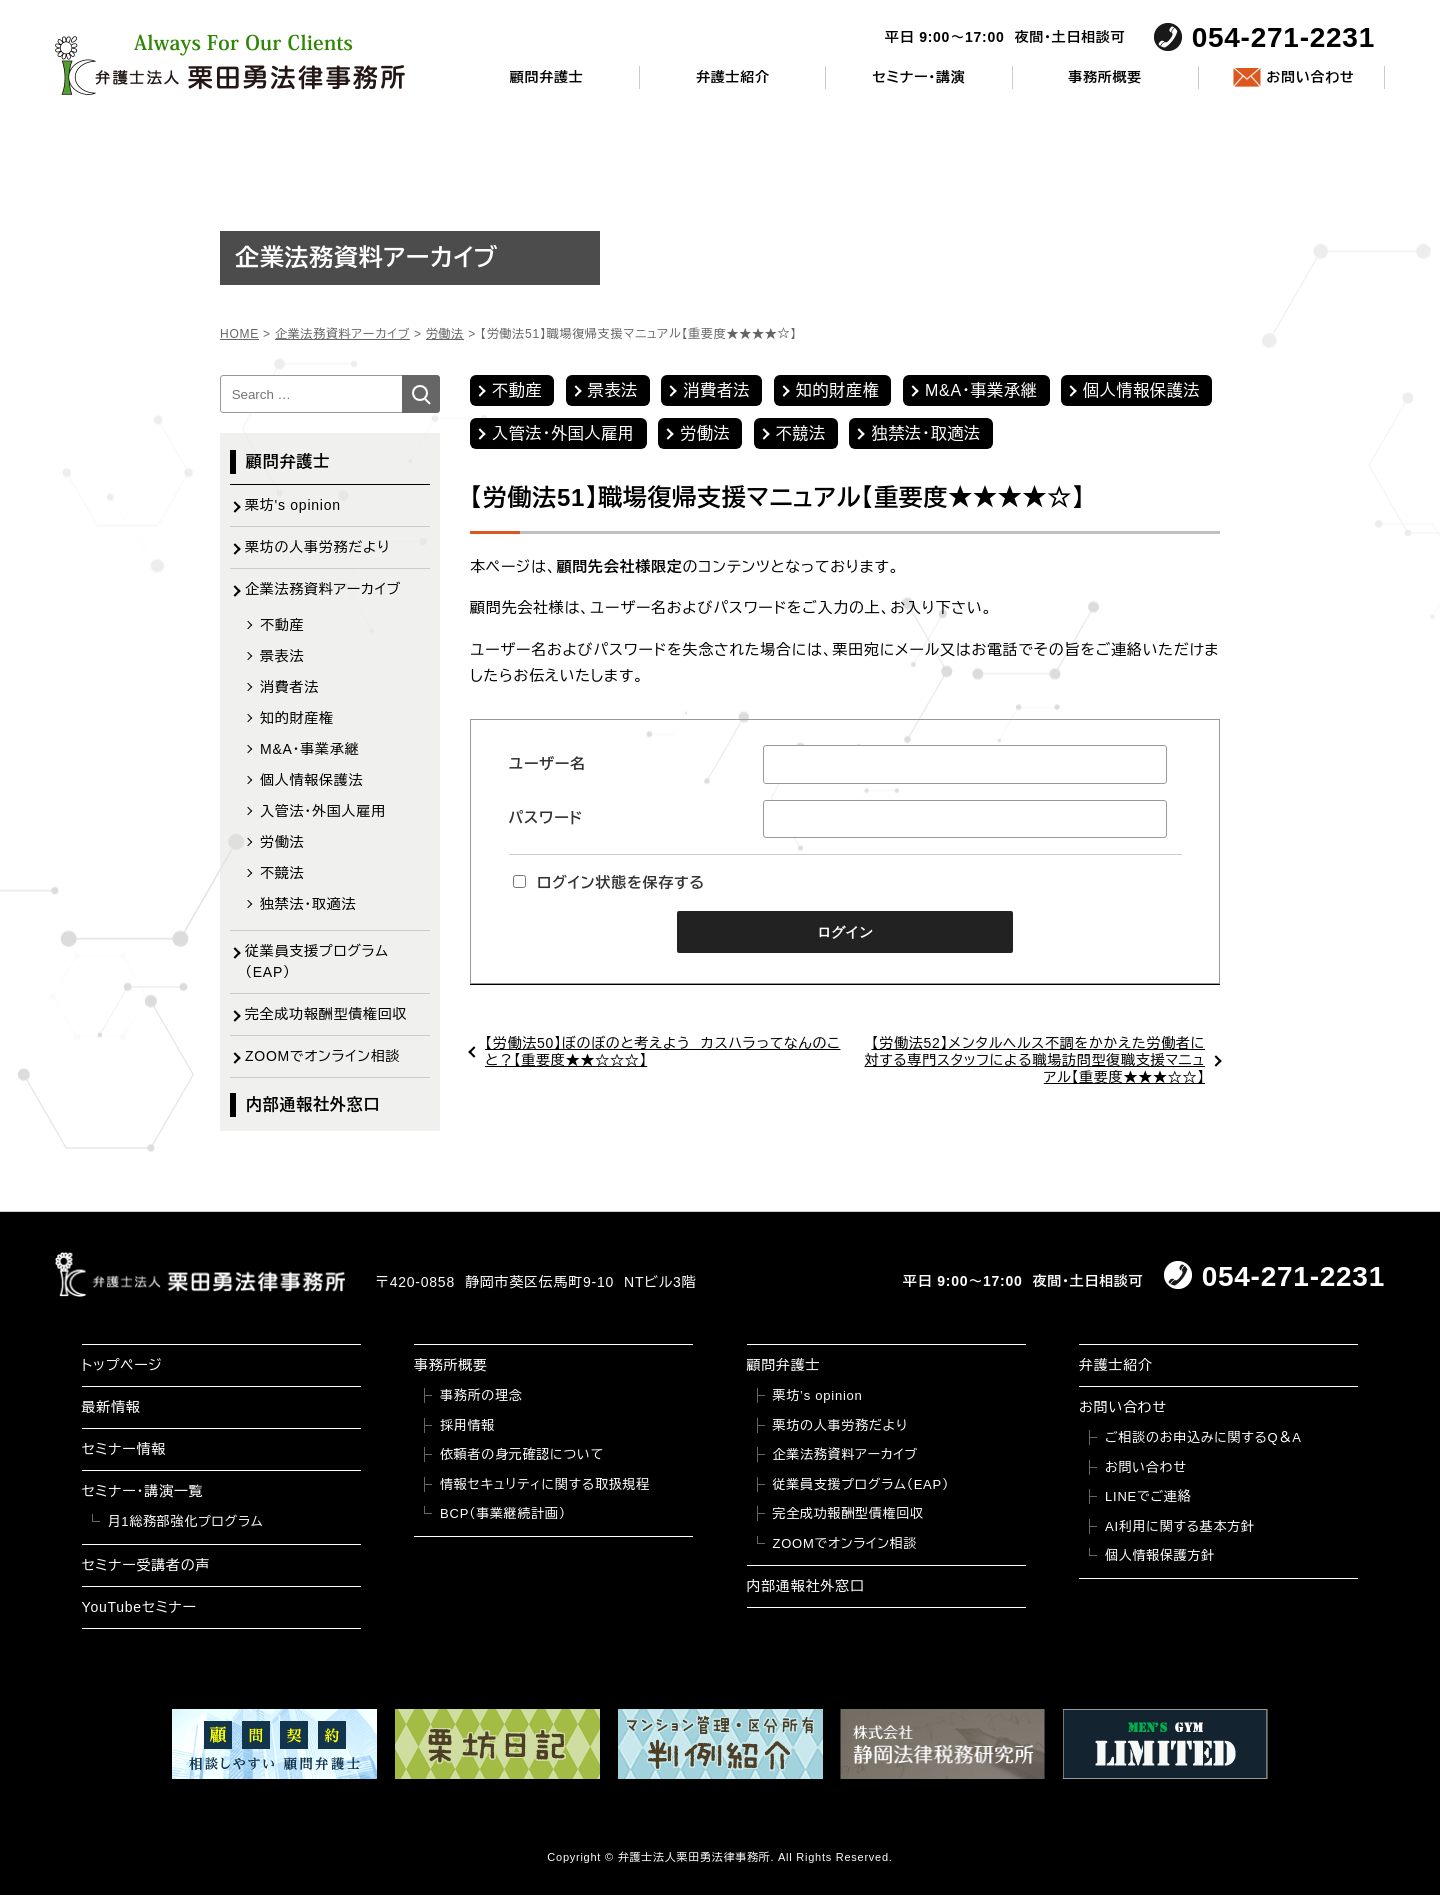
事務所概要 (1105, 77)
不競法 (801, 433)
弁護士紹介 (733, 77)
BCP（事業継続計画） (503, 1513)
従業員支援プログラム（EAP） (317, 961)
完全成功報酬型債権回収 (326, 1014)
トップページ (122, 1365)
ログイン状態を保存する (609, 882)
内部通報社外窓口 (313, 1104)
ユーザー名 (547, 763)
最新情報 (111, 1407)
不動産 (517, 390)
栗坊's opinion (293, 505)
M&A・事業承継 (981, 390)
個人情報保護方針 (1160, 1555)
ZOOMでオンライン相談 (322, 1056)
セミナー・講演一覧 (143, 1491)
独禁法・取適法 (925, 433)
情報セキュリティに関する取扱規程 (545, 1484)
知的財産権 (838, 390)
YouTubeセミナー (139, 1607)
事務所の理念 (481, 1395)
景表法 (613, 390)
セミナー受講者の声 (146, 1565)
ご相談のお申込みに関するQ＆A (1203, 1437)
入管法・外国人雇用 (563, 433)
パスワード (546, 817)
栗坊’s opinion (818, 1395)
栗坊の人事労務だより (317, 547)
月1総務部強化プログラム (186, 1521)
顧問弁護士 (547, 77)
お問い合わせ (1310, 77)
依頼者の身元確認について (522, 1454)
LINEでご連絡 (1148, 1496)
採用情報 (467, 1425)
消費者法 (716, 390)
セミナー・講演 (918, 77)
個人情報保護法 (1141, 390)
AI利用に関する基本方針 (1180, 1526)
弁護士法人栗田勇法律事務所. (696, 1857)
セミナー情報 (124, 1449)
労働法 (705, 433)
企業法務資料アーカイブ (323, 589)
